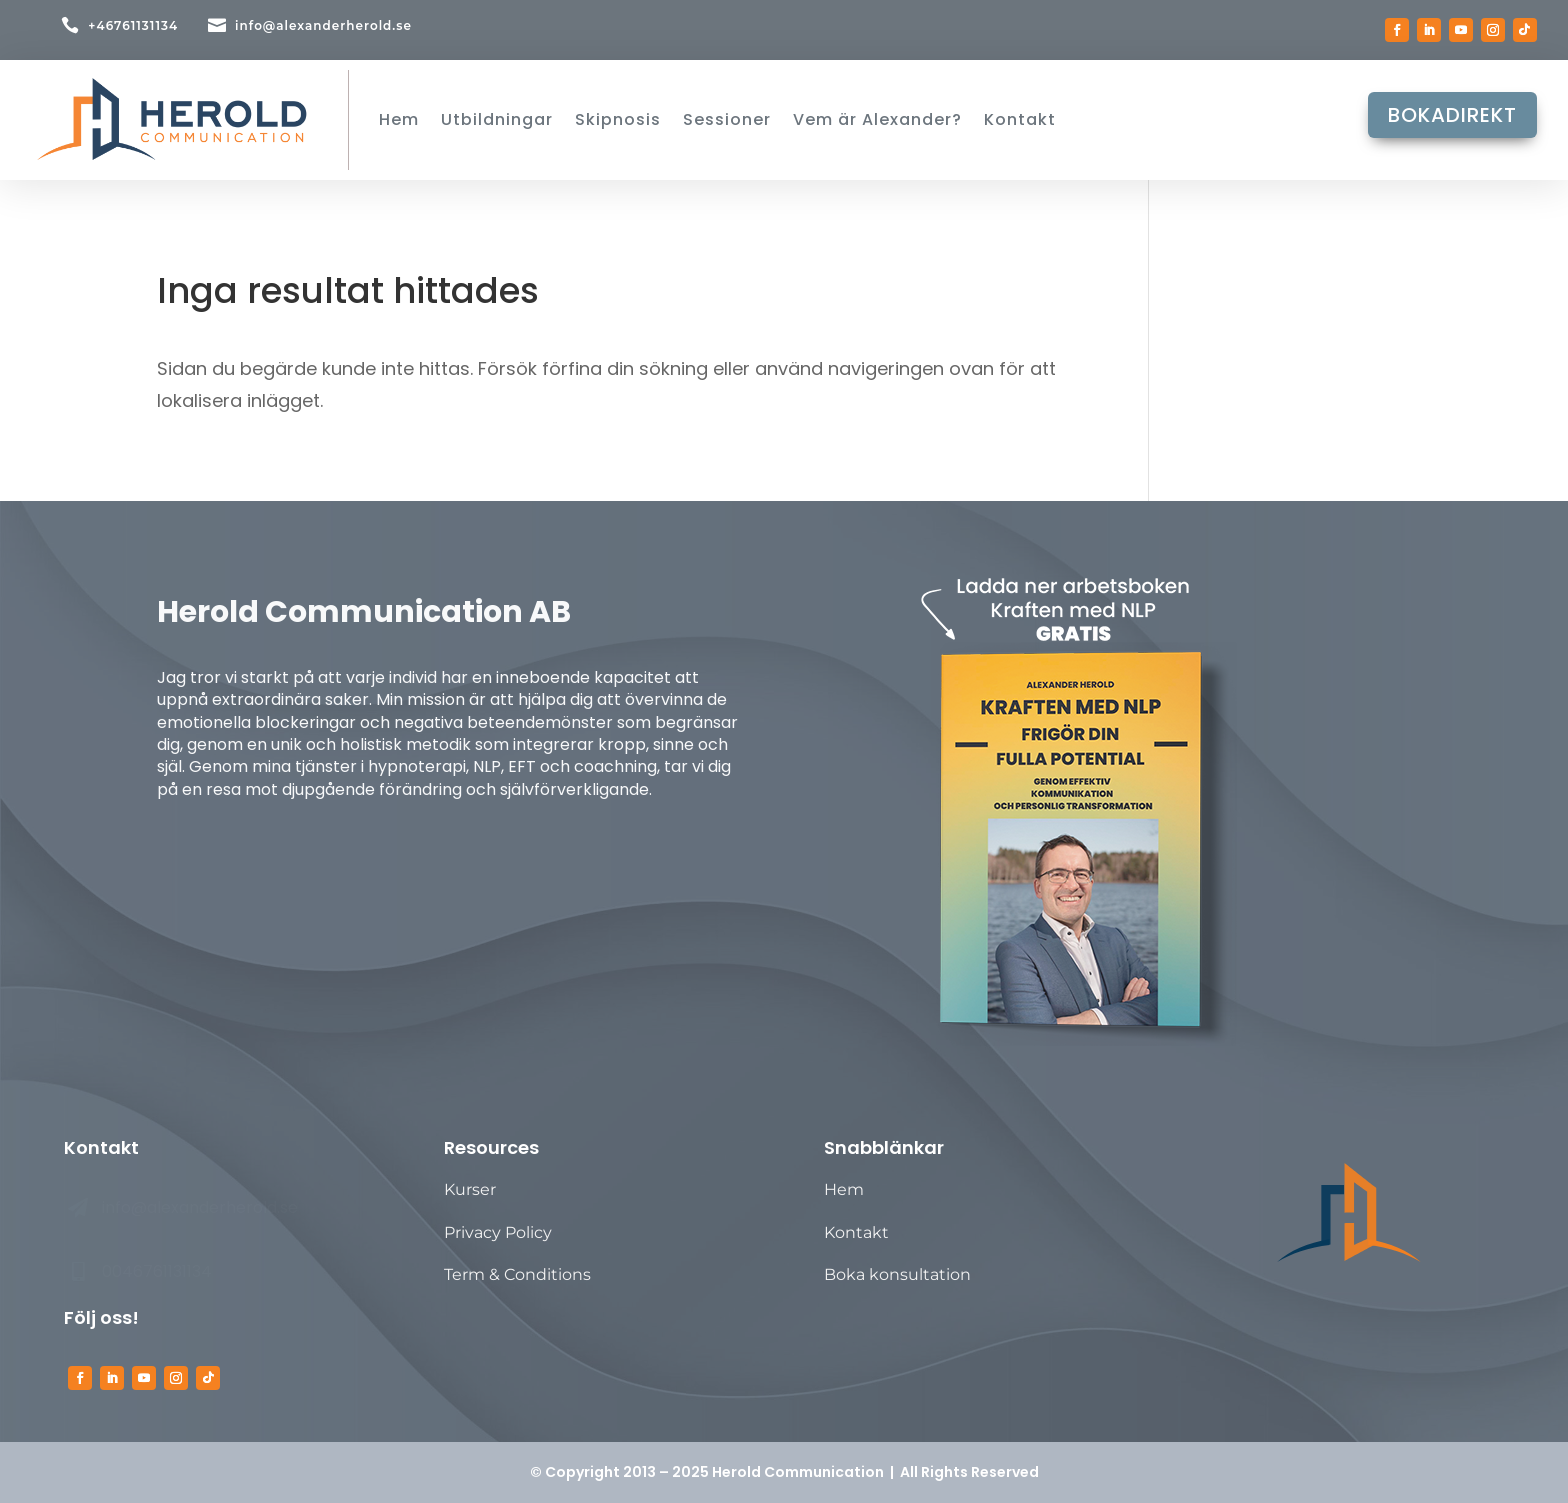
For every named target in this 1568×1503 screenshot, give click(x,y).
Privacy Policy (498, 1232)
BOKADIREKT (1452, 123)
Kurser (470, 1189)
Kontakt (856, 1232)
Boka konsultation (897, 1274)
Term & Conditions (517, 1274)
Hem (844, 1189)
